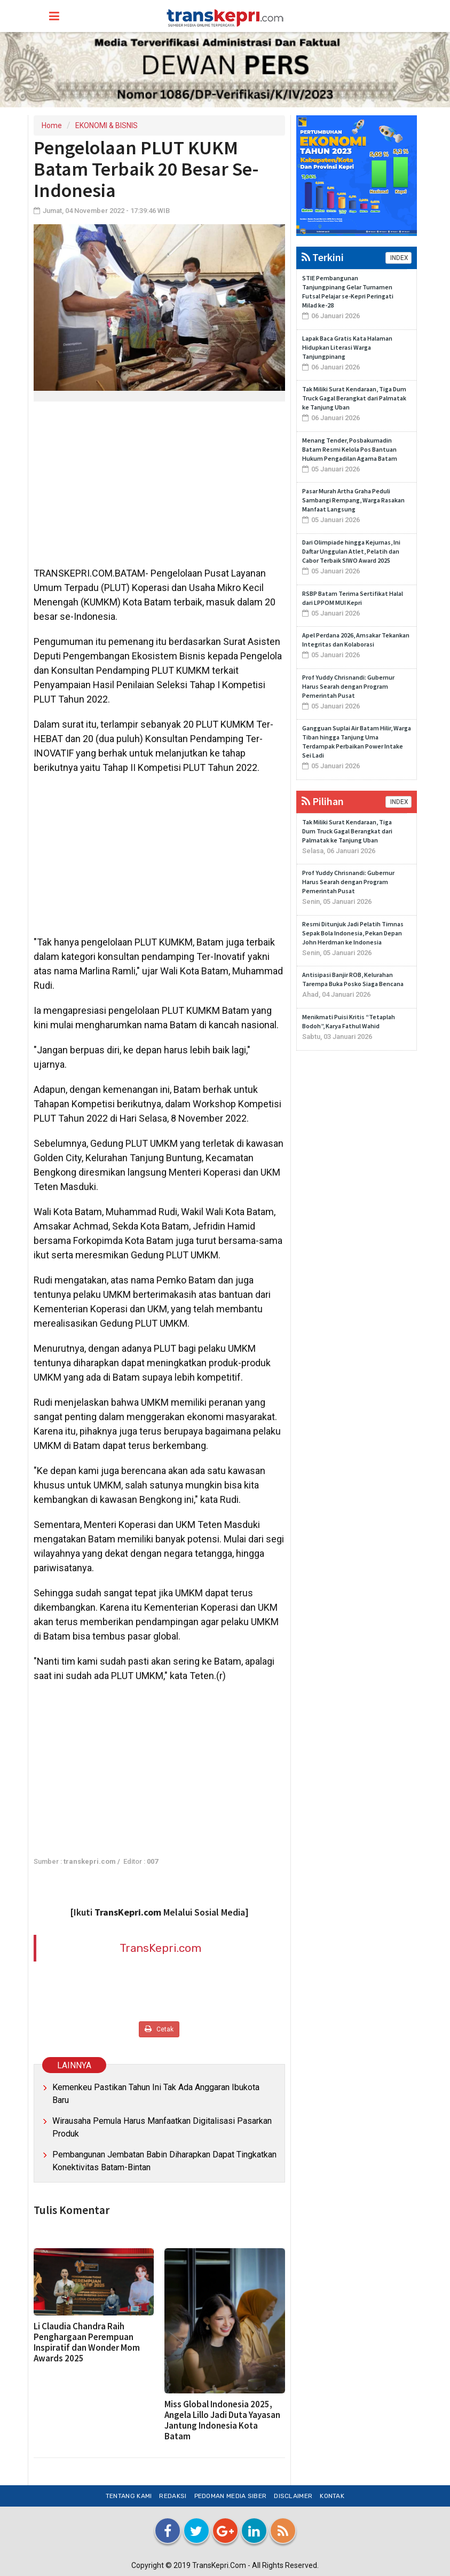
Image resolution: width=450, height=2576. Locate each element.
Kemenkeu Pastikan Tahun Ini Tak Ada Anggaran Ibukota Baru (155, 2093)
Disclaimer (293, 2496)
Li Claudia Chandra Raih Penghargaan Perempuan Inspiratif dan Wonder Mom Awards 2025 (87, 2342)
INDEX (398, 258)
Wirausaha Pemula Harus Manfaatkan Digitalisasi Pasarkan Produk (162, 2127)
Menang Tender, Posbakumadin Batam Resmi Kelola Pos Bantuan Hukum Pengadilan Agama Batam (349, 449)
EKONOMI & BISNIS (106, 125)
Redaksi (172, 2496)
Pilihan (323, 801)
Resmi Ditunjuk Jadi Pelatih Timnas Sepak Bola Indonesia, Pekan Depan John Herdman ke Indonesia (353, 933)
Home (52, 125)
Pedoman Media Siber (230, 2496)
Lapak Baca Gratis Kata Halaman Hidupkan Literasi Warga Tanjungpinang (347, 347)
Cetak (159, 2029)
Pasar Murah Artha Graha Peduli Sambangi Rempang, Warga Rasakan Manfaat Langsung (353, 500)
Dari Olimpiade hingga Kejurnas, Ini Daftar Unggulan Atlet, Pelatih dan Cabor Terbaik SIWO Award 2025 (351, 551)
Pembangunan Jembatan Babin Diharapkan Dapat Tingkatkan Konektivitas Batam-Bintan (164, 2160)
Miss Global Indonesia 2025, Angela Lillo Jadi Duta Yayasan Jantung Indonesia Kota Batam (222, 2420)
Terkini (323, 257)
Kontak (332, 2496)
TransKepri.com (160, 1948)
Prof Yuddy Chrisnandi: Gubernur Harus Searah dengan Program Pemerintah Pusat (348, 686)
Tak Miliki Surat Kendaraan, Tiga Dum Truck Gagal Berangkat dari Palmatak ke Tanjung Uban (354, 398)
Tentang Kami (129, 2496)
